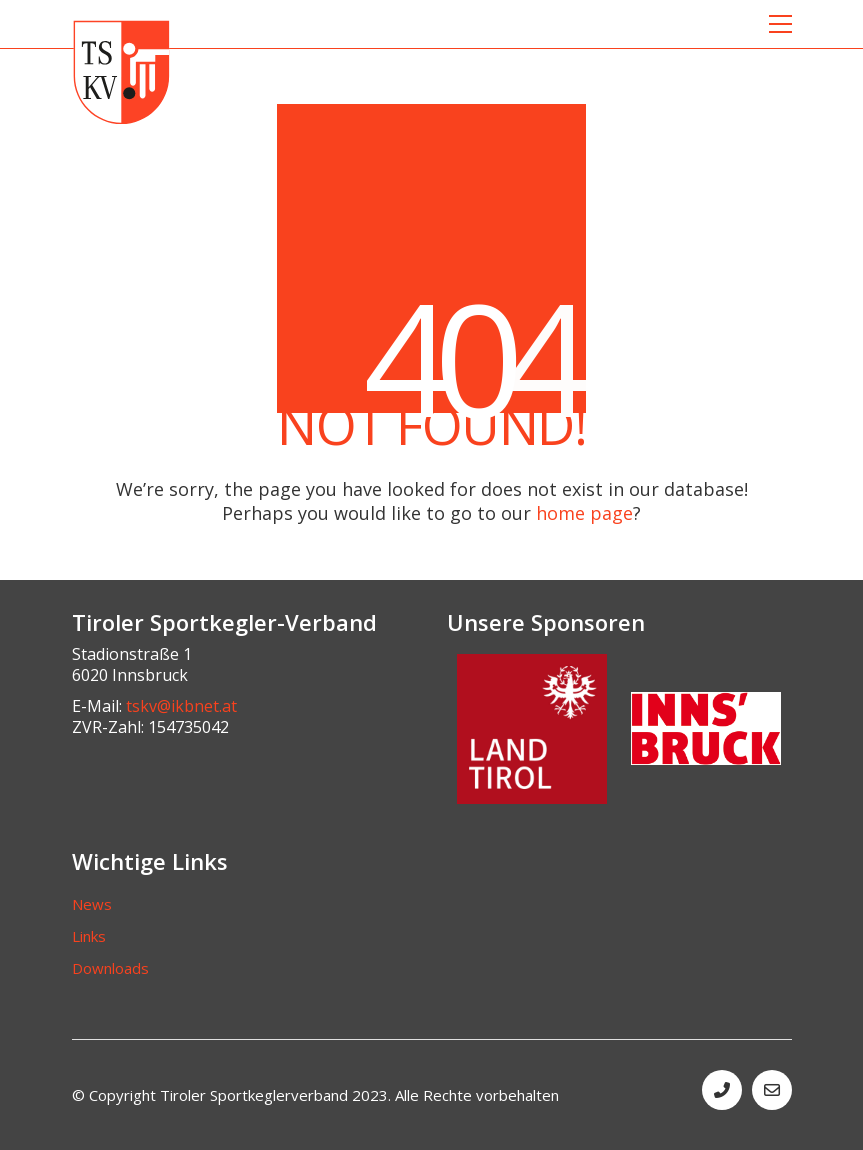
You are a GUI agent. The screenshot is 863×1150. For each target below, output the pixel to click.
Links (89, 936)
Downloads (110, 968)
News (92, 904)
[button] (780, 24)
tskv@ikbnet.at (181, 706)
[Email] (772, 1090)
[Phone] (722, 1090)
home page (584, 513)
